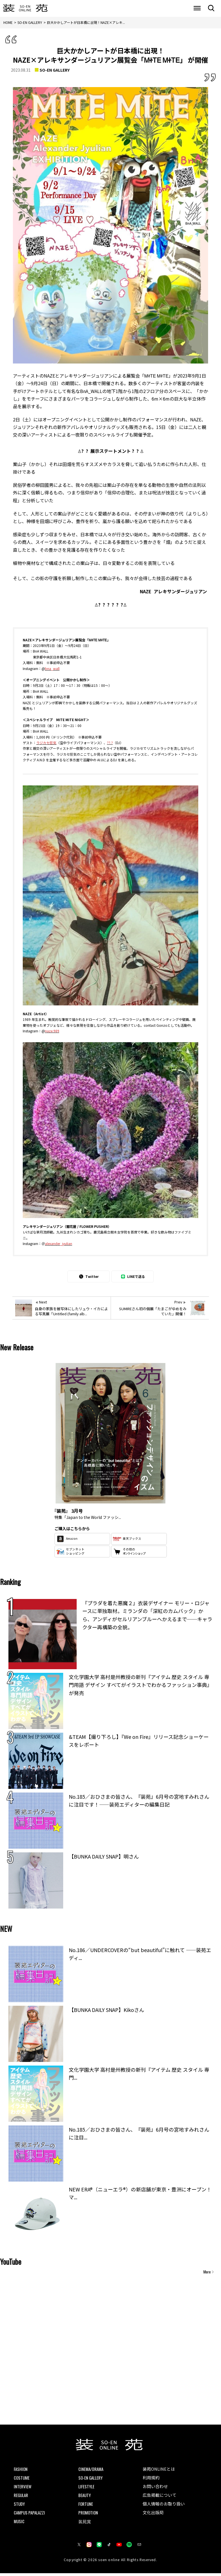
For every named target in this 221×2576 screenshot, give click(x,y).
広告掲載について (161, 2496)
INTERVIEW (23, 2487)
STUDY (20, 2505)
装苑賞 (85, 2523)
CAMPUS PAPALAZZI (30, 2514)
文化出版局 (154, 2515)
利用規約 (152, 2478)
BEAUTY (85, 2496)
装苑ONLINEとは (160, 2469)
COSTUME (22, 2478)
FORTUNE (86, 2505)
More (207, 2272)
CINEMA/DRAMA (92, 2469)
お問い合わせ (156, 2487)
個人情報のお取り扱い (165, 2505)
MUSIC (19, 2523)
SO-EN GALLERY (55, 70)
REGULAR (21, 2496)
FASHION (21, 2469)
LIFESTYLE (86, 2487)
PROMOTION (89, 2514)
